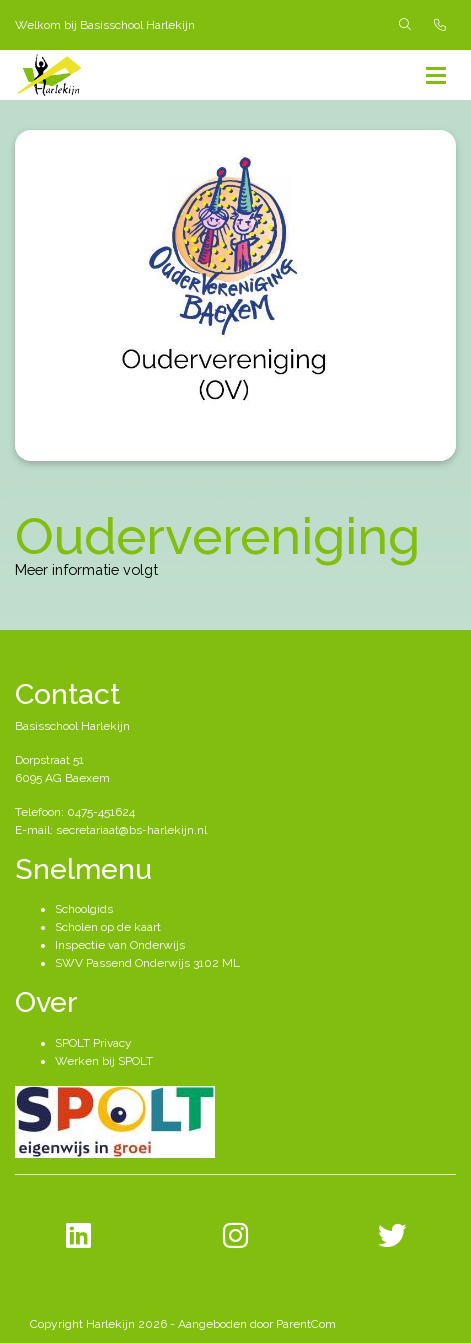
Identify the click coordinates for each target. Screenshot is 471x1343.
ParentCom (306, 1324)
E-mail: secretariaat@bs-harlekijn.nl (111, 830)
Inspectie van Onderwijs (120, 945)
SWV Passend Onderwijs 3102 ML (147, 963)
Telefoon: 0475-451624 (75, 812)
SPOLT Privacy (93, 1043)
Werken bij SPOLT (104, 1061)
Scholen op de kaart (108, 927)
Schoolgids (84, 909)
